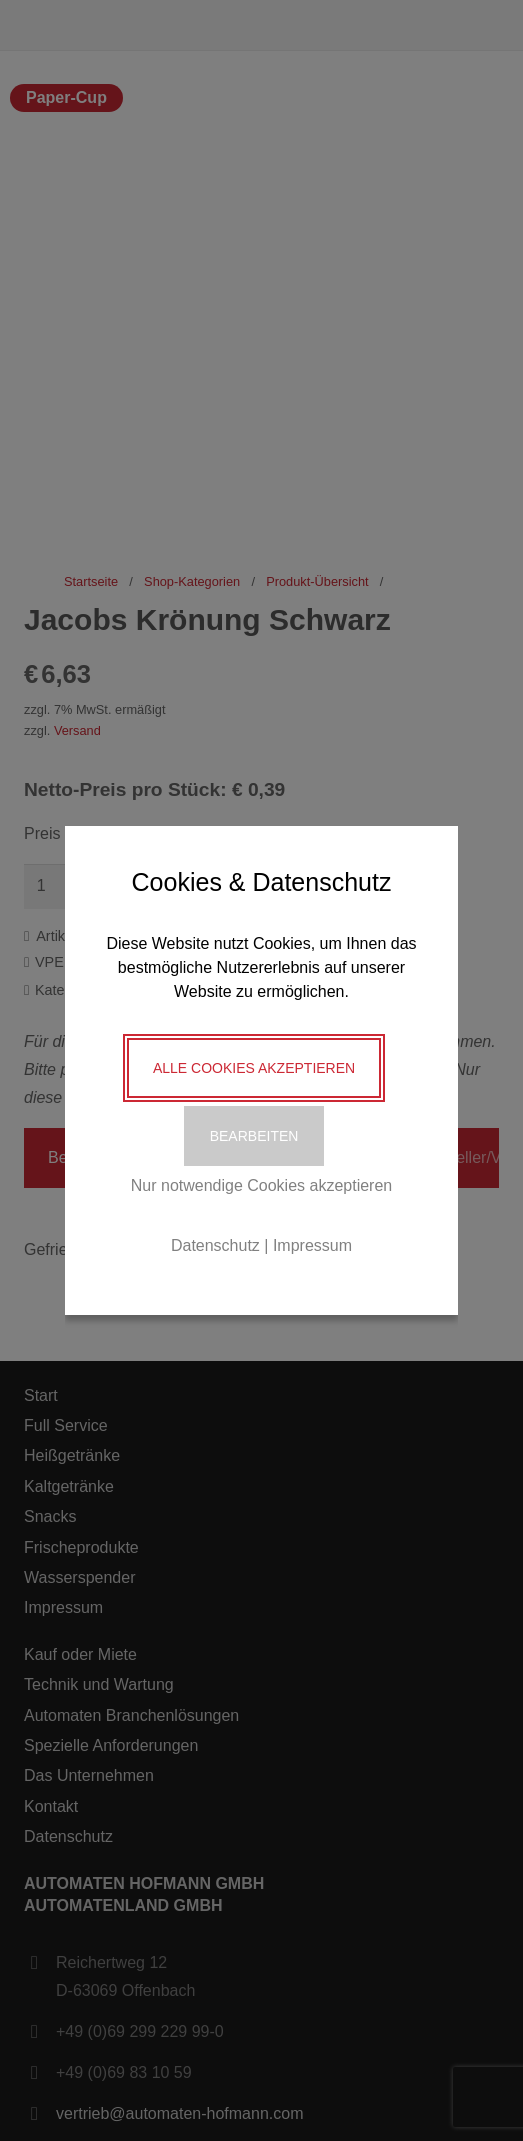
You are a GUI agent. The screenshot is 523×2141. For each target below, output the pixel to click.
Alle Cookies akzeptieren (254, 1068)
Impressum (312, 1245)
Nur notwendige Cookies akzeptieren (261, 1185)
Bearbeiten (254, 1136)
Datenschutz (215, 1245)
